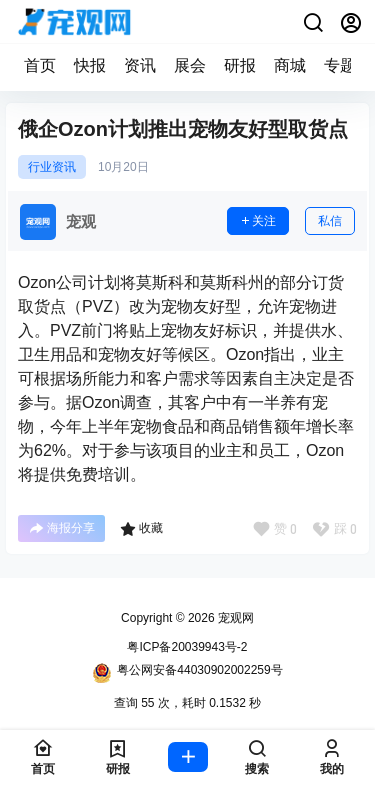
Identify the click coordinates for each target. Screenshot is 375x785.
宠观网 (234, 618)
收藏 (141, 529)
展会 (190, 65)
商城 (290, 65)
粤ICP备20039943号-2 (187, 647)
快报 (90, 65)
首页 (40, 65)
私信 (330, 221)
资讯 (140, 65)
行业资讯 (52, 167)
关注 (258, 221)
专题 (340, 65)
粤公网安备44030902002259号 (187, 673)
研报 (240, 65)
